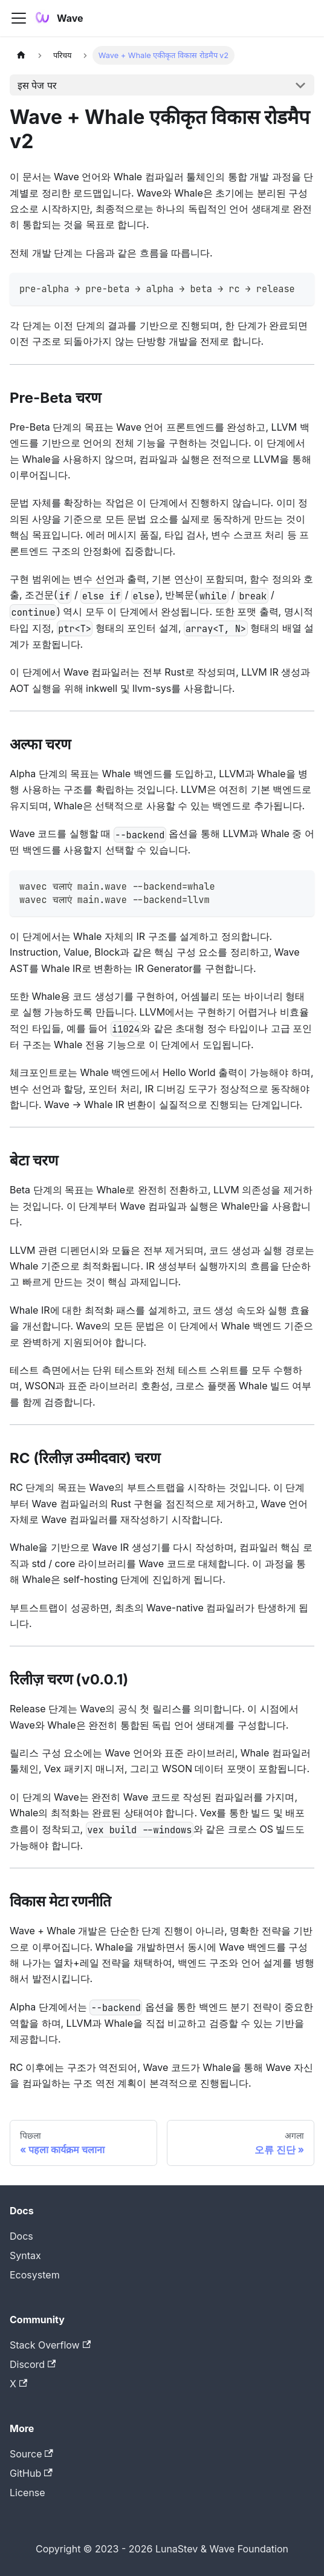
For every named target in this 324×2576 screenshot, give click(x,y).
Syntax (25, 2255)
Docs (21, 2236)
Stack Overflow (50, 2345)
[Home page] (21, 55)
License (27, 2492)
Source (31, 2454)
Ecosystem (35, 2275)
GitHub (31, 2473)
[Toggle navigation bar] (19, 18)
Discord (33, 2364)
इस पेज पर (37, 85)
